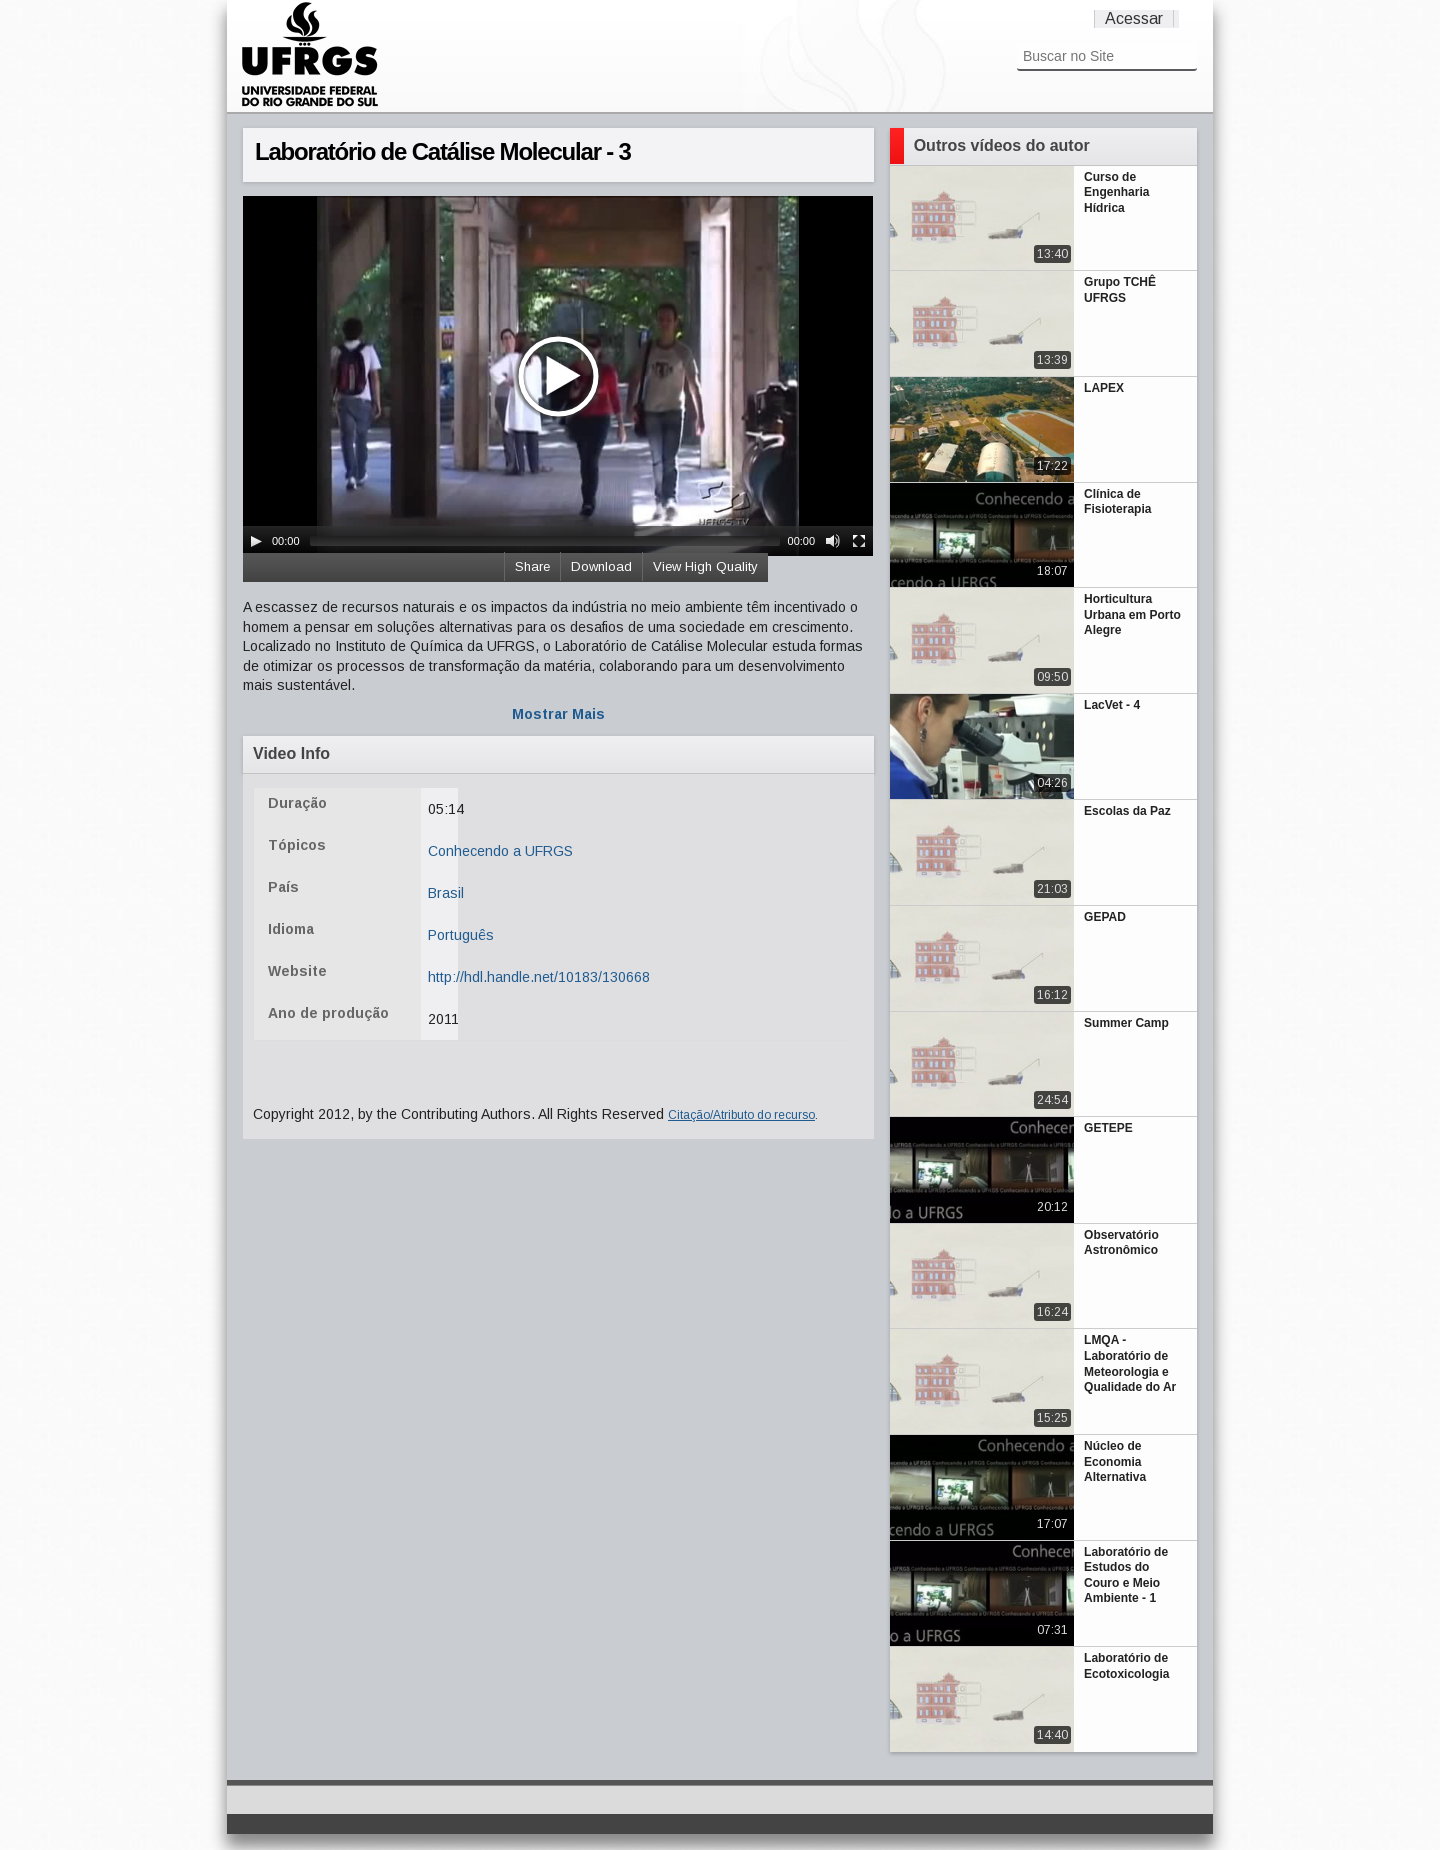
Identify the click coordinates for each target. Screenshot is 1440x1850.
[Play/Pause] (256, 541)
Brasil (446, 893)
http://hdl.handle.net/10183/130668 (539, 977)
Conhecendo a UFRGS (500, 851)
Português (461, 935)
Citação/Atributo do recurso (741, 1115)
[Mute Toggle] (833, 541)
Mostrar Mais (558, 714)
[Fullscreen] (859, 541)
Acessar (1134, 18)
